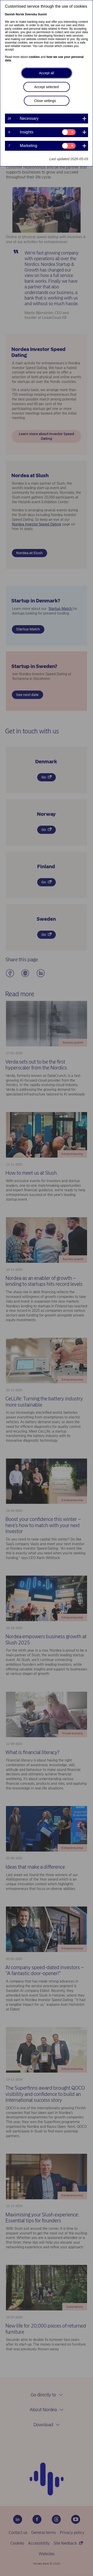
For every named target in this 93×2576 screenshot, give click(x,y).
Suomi (42, 14)
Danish (10, 14)
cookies (34, 57)
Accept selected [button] (46, 87)
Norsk (20, 14)
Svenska (31, 14)
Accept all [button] (46, 73)
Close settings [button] (45, 101)
